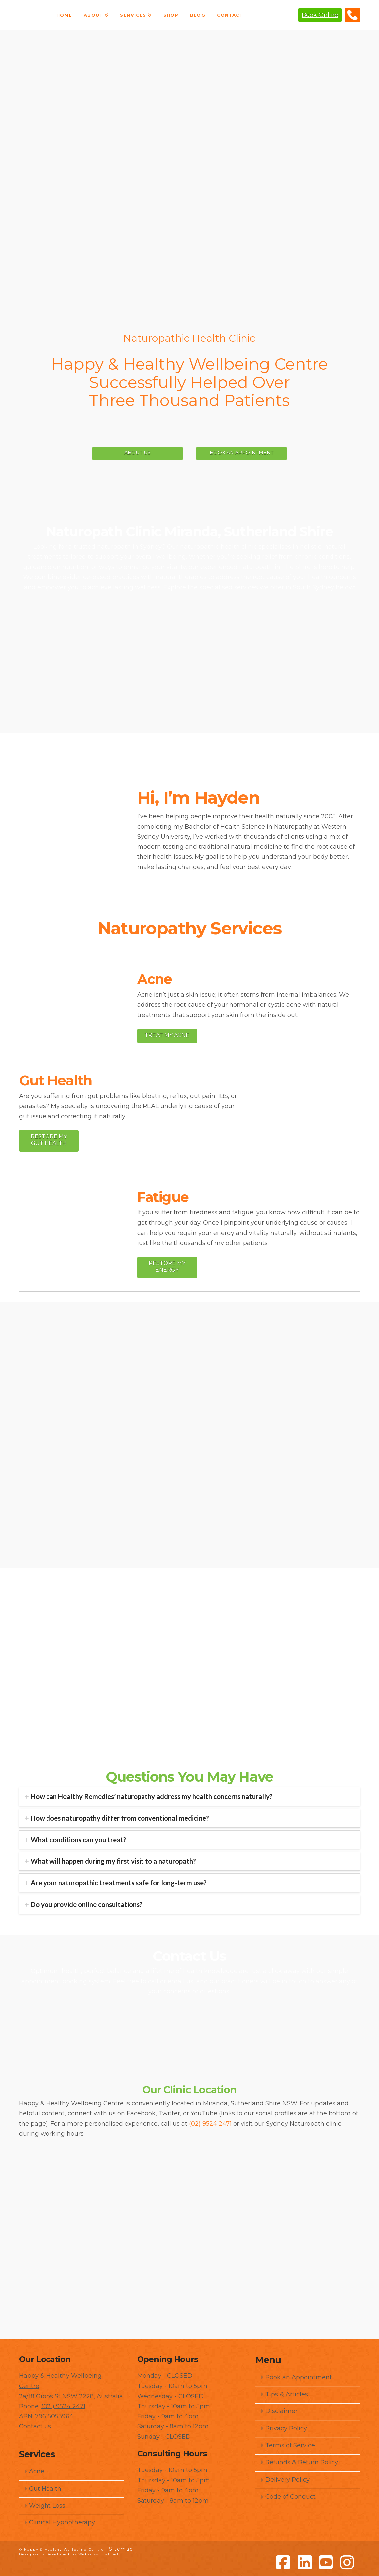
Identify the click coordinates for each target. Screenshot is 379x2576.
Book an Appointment (296, 2376)
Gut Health (42, 2487)
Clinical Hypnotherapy (59, 2521)
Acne (34, 2470)
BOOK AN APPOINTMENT (255, 452)
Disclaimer (278, 2410)
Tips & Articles (284, 2393)
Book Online (320, 15)
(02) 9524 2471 (352, 15)
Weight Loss (44, 2504)
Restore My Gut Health (49, 1139)
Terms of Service (287, 2444)
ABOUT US (124, 452)
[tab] (189, 1796)
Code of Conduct (287, 2496)
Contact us (35, 2425)
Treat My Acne (167, 1034)
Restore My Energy (167, 1265)
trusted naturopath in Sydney (118, 545)
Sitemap (121, 2548)
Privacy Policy (283, 2427)
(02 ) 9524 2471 (63, 2405)
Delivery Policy (284, 2478)
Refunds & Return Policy (299, 2461)
